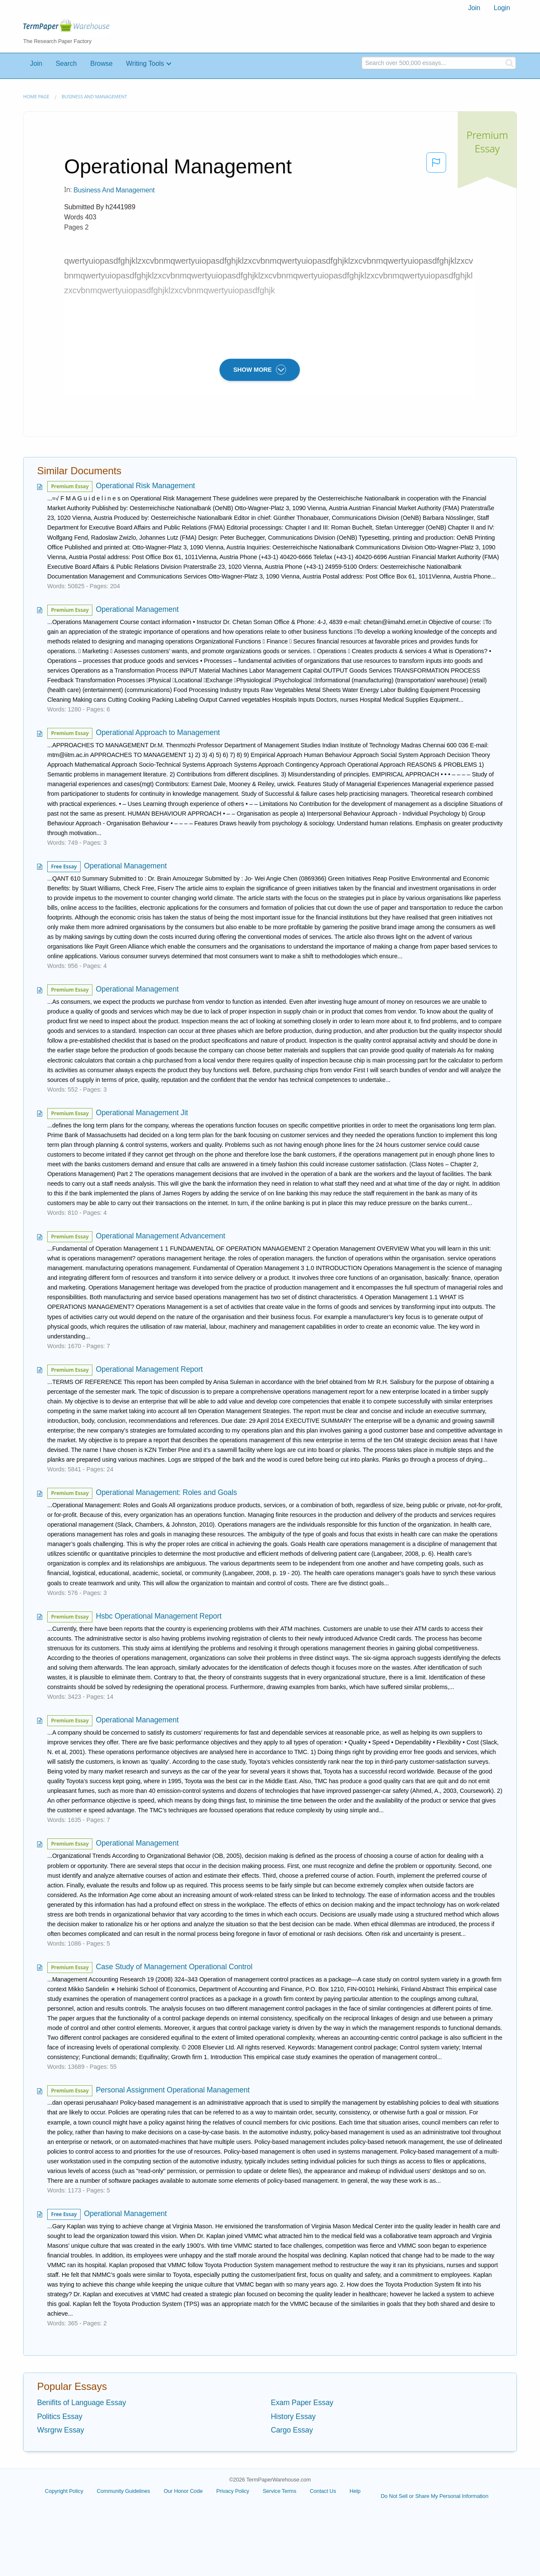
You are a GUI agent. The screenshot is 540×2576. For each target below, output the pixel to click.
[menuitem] (474, 8)
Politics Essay (59, 2416)
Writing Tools (145, 63)
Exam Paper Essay (302, 2402)
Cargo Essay (292, 2430)
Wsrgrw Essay (60, 2430)
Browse (101, 63)
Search (66, 63)
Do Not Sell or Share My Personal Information (434, 2496)
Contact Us (323, 2491)
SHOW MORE (259, 370)
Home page (36, 96)
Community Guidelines (123, 2491)
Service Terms (280, 2491)
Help (355, 2491)
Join (474, 7)
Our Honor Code (183, 2491)
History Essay (293, 2416)
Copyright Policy (64, 2491)
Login (502, 7)
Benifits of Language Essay (81, 2402)
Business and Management (94, 96)
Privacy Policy (232, 2491)
